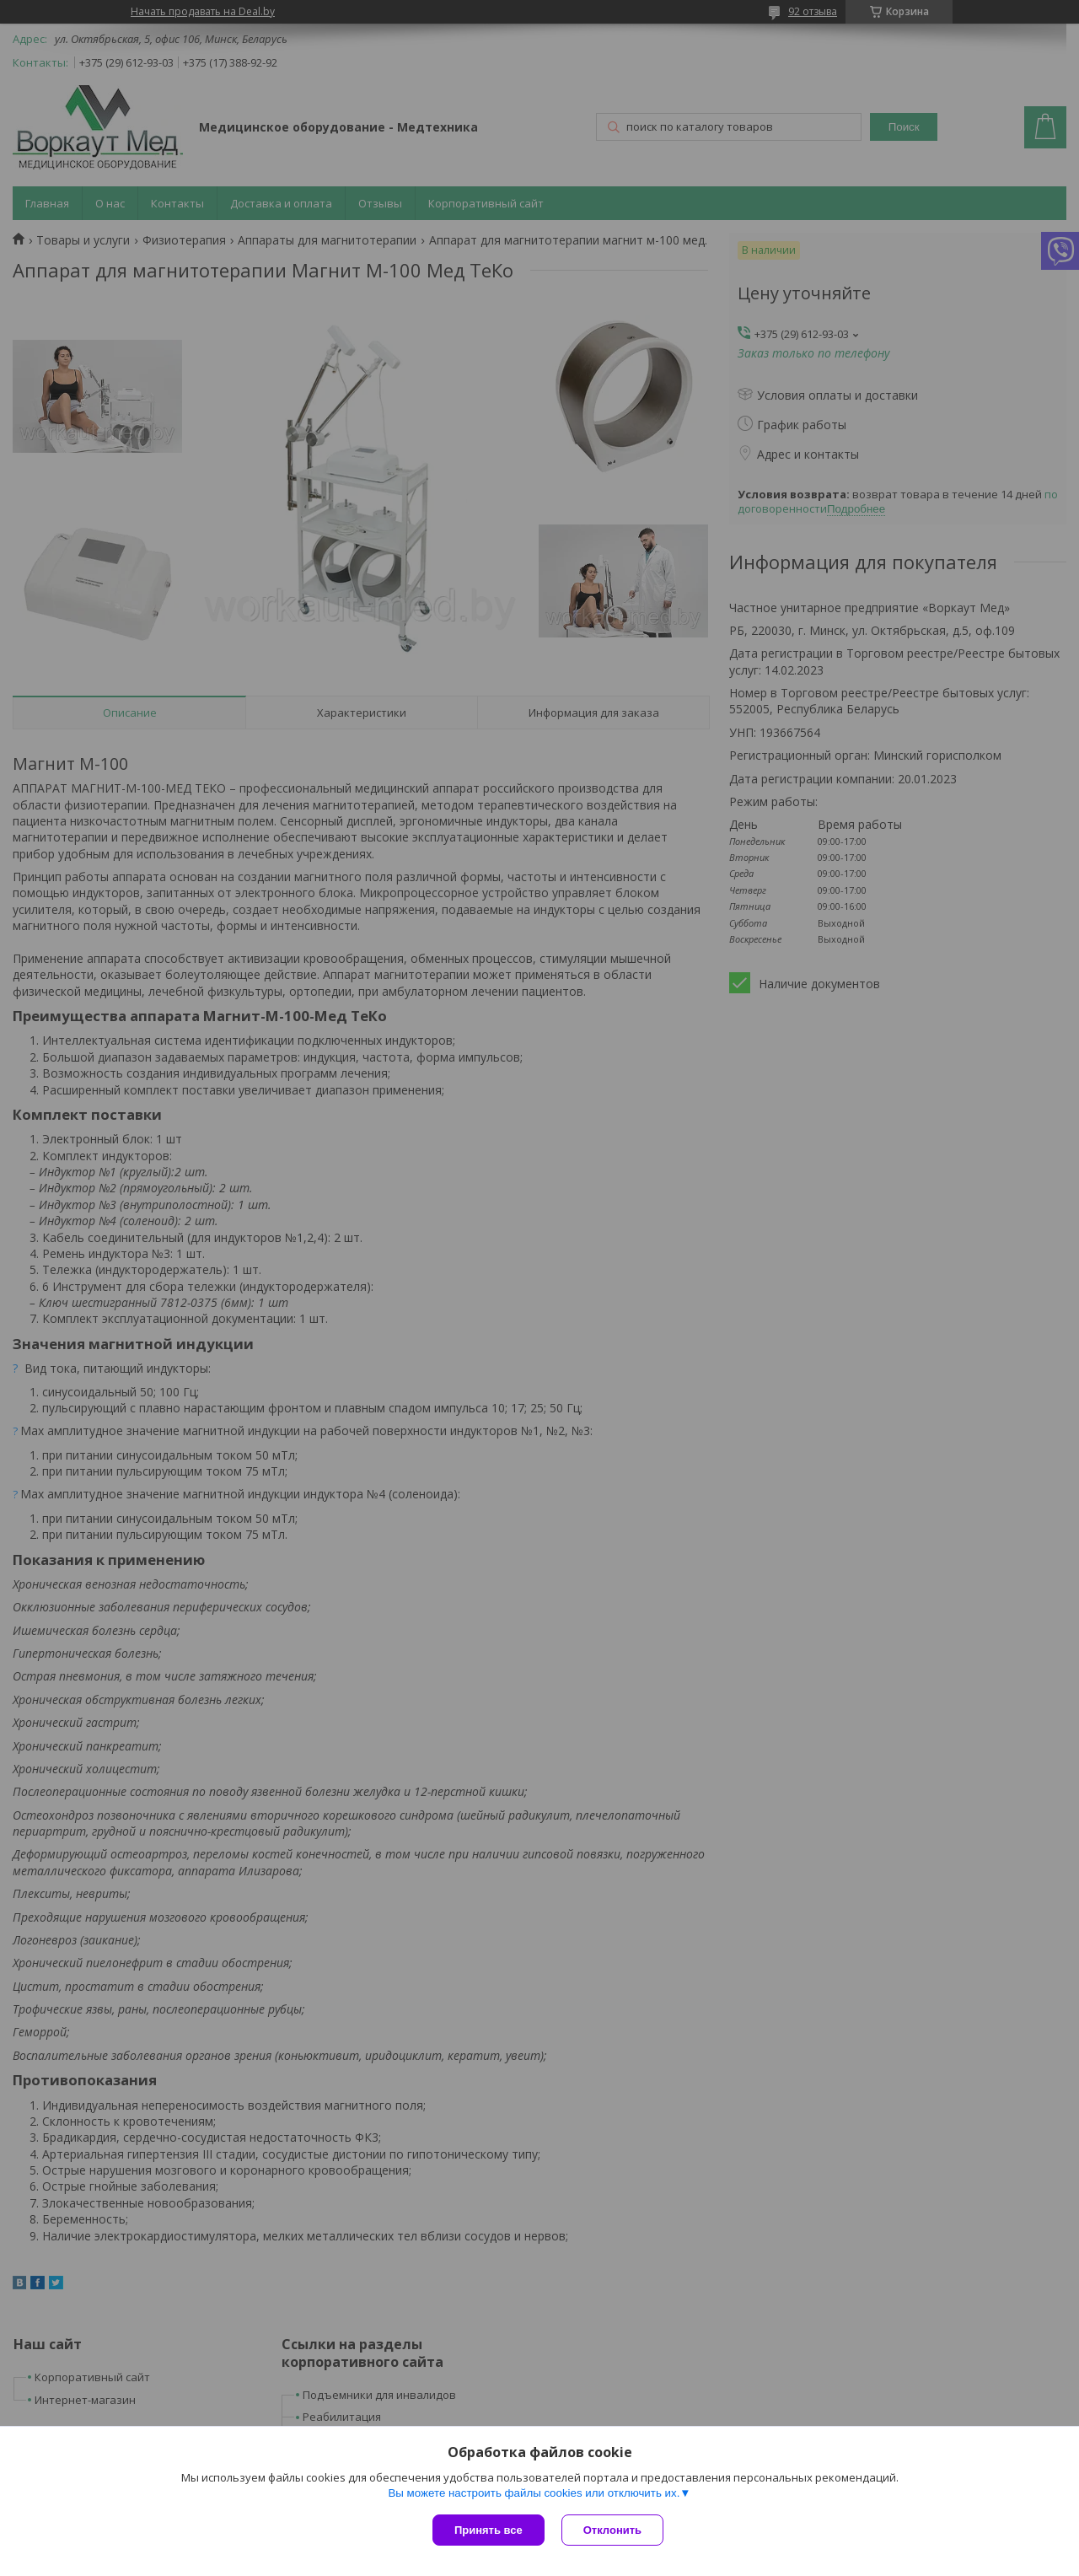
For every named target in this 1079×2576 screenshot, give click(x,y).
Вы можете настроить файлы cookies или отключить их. (533, 2493)
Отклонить (612, 2530)
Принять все (488, 2530)
